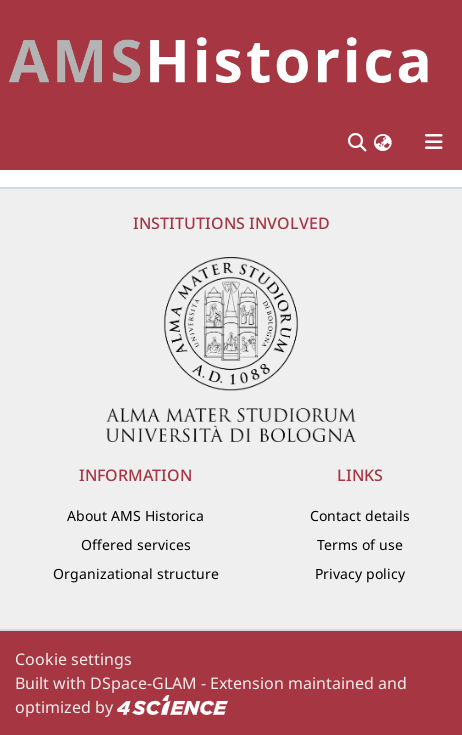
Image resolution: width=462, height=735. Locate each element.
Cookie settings (73, 659)
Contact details (360, 515)
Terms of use (360, 544)
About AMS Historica (135, 515)
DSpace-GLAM (143, 683)
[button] (383, 141)
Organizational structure (136, 573)
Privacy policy (360, 573)
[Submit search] (356, 142)
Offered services (136, 544)
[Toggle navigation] (434, 142)
